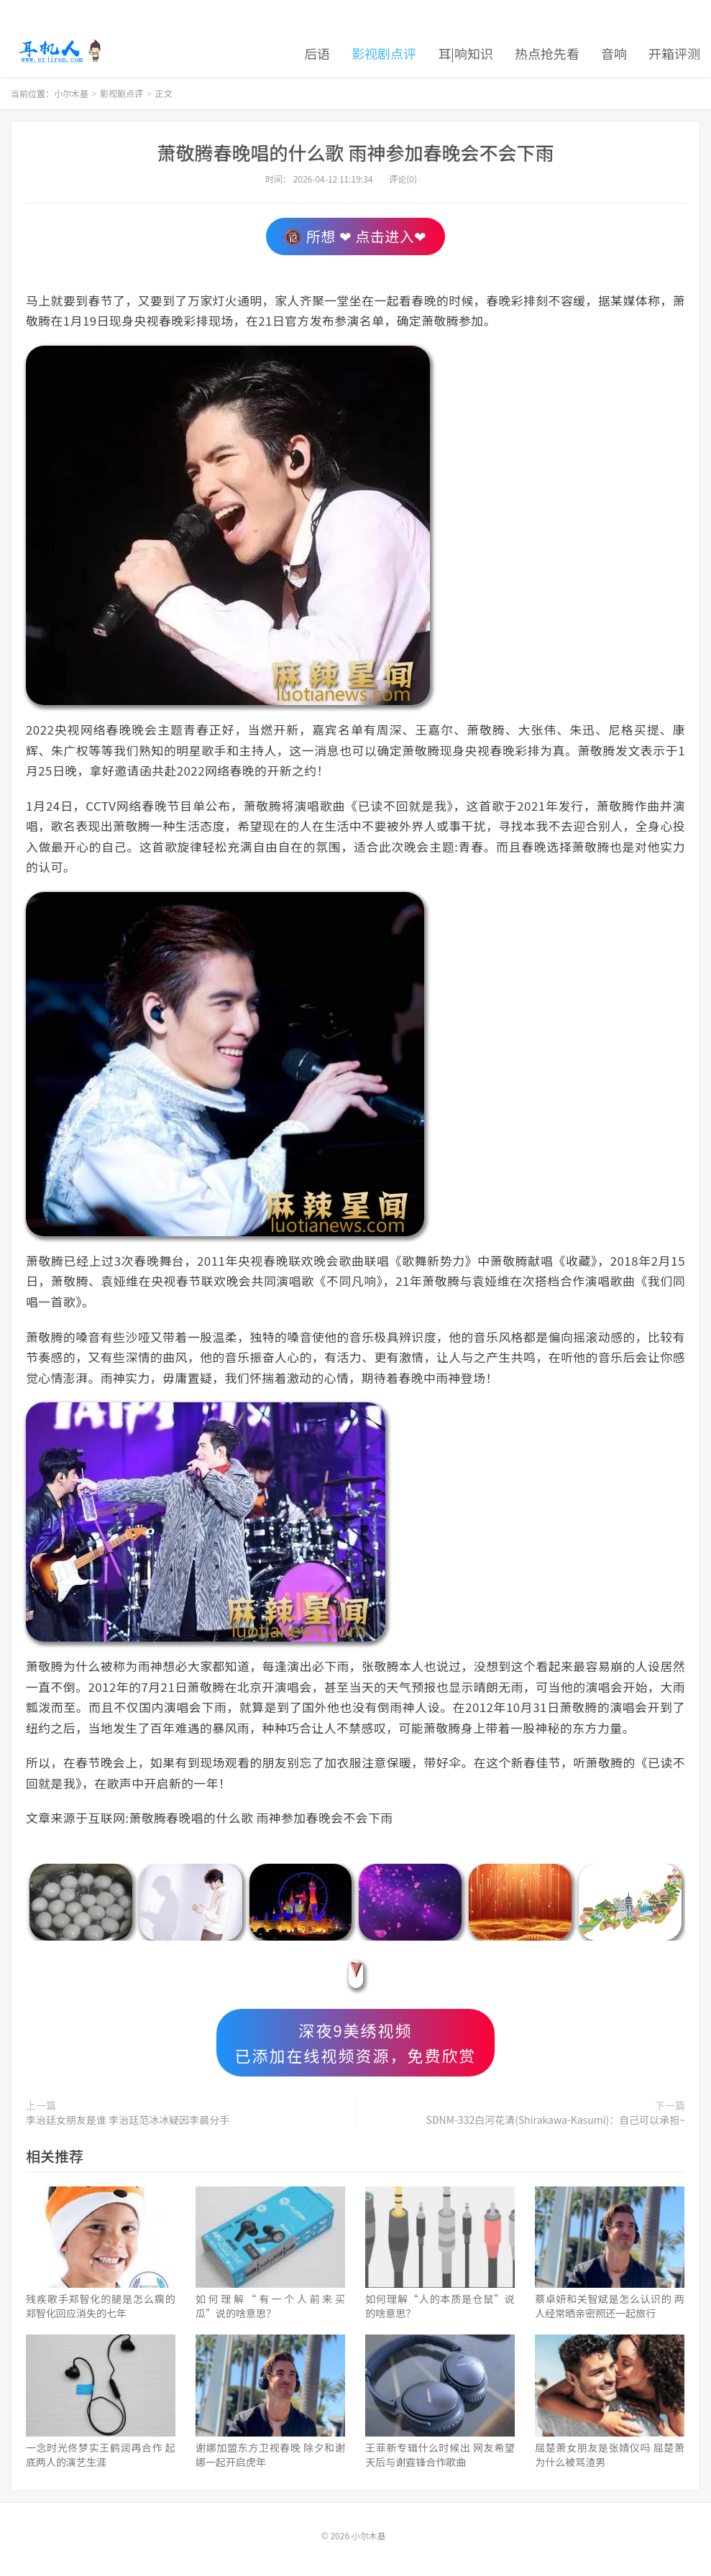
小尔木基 (60, 51)
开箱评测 (674, 53)
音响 (614, 53)
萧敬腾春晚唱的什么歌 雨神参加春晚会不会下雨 (355, 152)
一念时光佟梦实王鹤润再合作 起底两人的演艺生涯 (100, 2454)
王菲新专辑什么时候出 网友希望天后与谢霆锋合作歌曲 (440, 2454)
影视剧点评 (384, 53)
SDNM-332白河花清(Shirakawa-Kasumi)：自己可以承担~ (555, 2119)
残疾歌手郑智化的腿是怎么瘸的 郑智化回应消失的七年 (100, 2305)
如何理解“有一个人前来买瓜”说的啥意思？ (270, 2305)
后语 (317, 53)
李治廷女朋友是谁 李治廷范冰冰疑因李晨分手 (127, 2119)
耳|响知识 (465, 53)
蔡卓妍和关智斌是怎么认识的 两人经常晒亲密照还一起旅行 (609, 2305)
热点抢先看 (547, 53)
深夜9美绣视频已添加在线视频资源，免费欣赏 (355, 2042)
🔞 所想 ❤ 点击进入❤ (355, 236)
